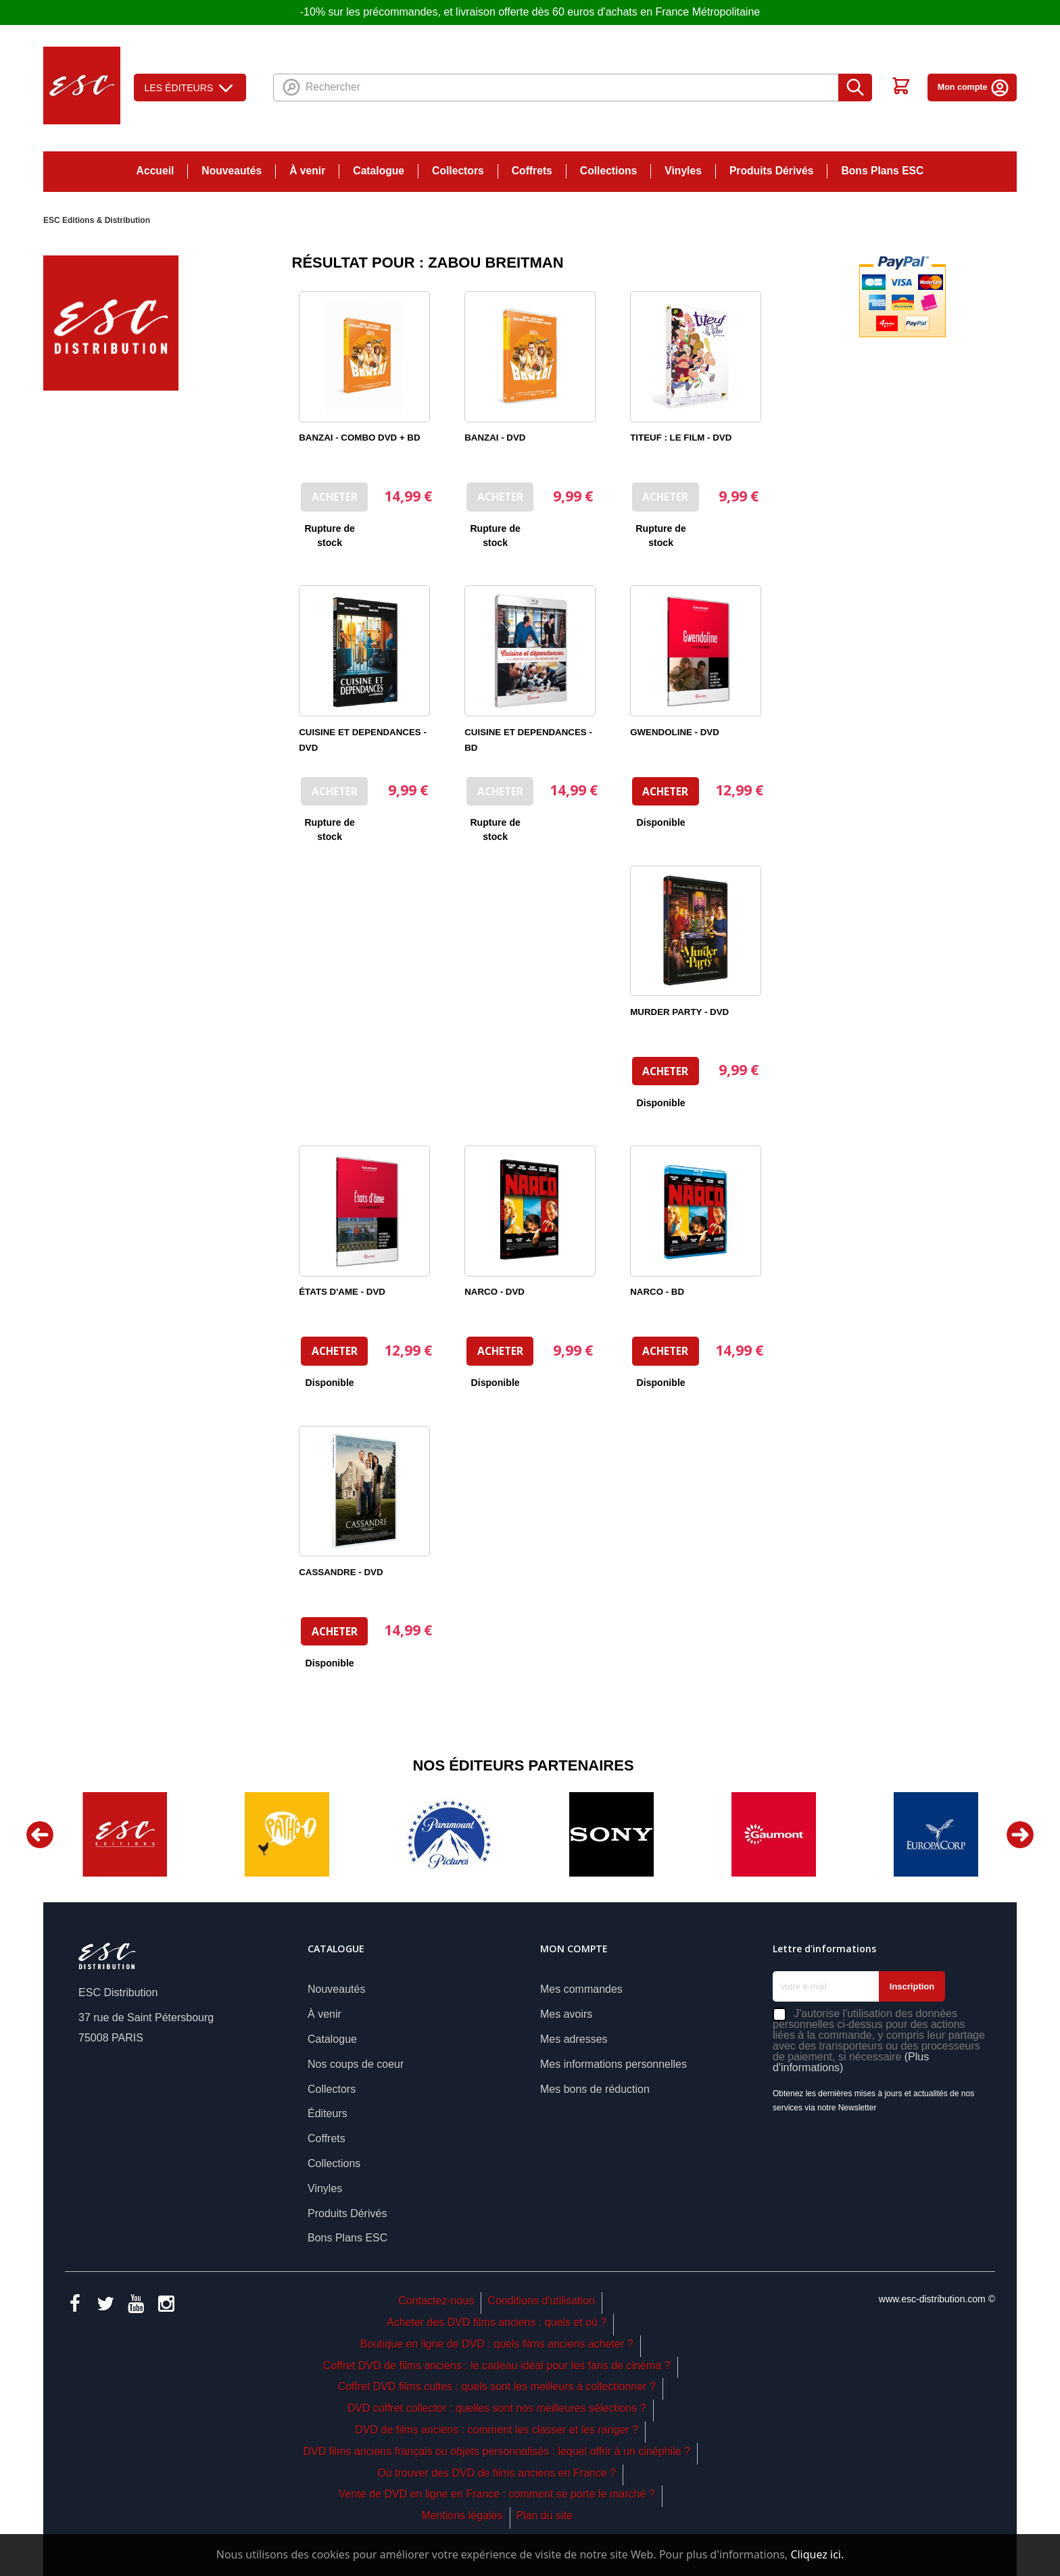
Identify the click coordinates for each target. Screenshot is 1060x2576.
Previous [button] (39, 1834)
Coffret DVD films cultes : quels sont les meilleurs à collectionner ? (497, 2386)
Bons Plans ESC (882, 170)
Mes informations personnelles (613, 2064)
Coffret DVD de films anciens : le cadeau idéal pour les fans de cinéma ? (497, 2365)
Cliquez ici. (817, 2554)
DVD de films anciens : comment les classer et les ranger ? (496, 2429)
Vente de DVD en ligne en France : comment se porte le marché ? (497, 2494)
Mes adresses (574, 2039)
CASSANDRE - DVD (341, 1572)
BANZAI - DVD (494, 437)
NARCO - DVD (494, 1292)
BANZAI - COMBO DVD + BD (359, 437)
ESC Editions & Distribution (96, 220)
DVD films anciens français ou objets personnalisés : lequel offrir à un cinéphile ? (496, 2451)
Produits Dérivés (771, 170)
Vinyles (683, 170)
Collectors (458, 170)
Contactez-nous (436, 2300)
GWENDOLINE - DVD (674, 732)
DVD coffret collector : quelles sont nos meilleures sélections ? (496, 2408)
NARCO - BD (657, 1292)
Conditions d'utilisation (541, 2300)
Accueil (155, 170)
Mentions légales (461, 2515)
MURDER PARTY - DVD (679, 1012)
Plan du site (544, 2515)
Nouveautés (231, 170)
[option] (124, 1834)
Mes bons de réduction (595, 2089)
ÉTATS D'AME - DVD (342, 1292)
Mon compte (974, 87)
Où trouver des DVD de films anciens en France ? (496, 2473)
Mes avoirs (566, 2014)
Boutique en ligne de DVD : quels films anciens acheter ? (496, 2344)
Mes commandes (581, 1989)
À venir (307, 170)
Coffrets (532, 170)
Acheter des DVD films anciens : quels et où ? (497, 2322)
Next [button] (1020, 1834)
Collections (608, 170)
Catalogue (378, 170)
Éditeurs (327, 2113)
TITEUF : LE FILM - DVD (680, 437)
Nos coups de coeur (356, 2064)
